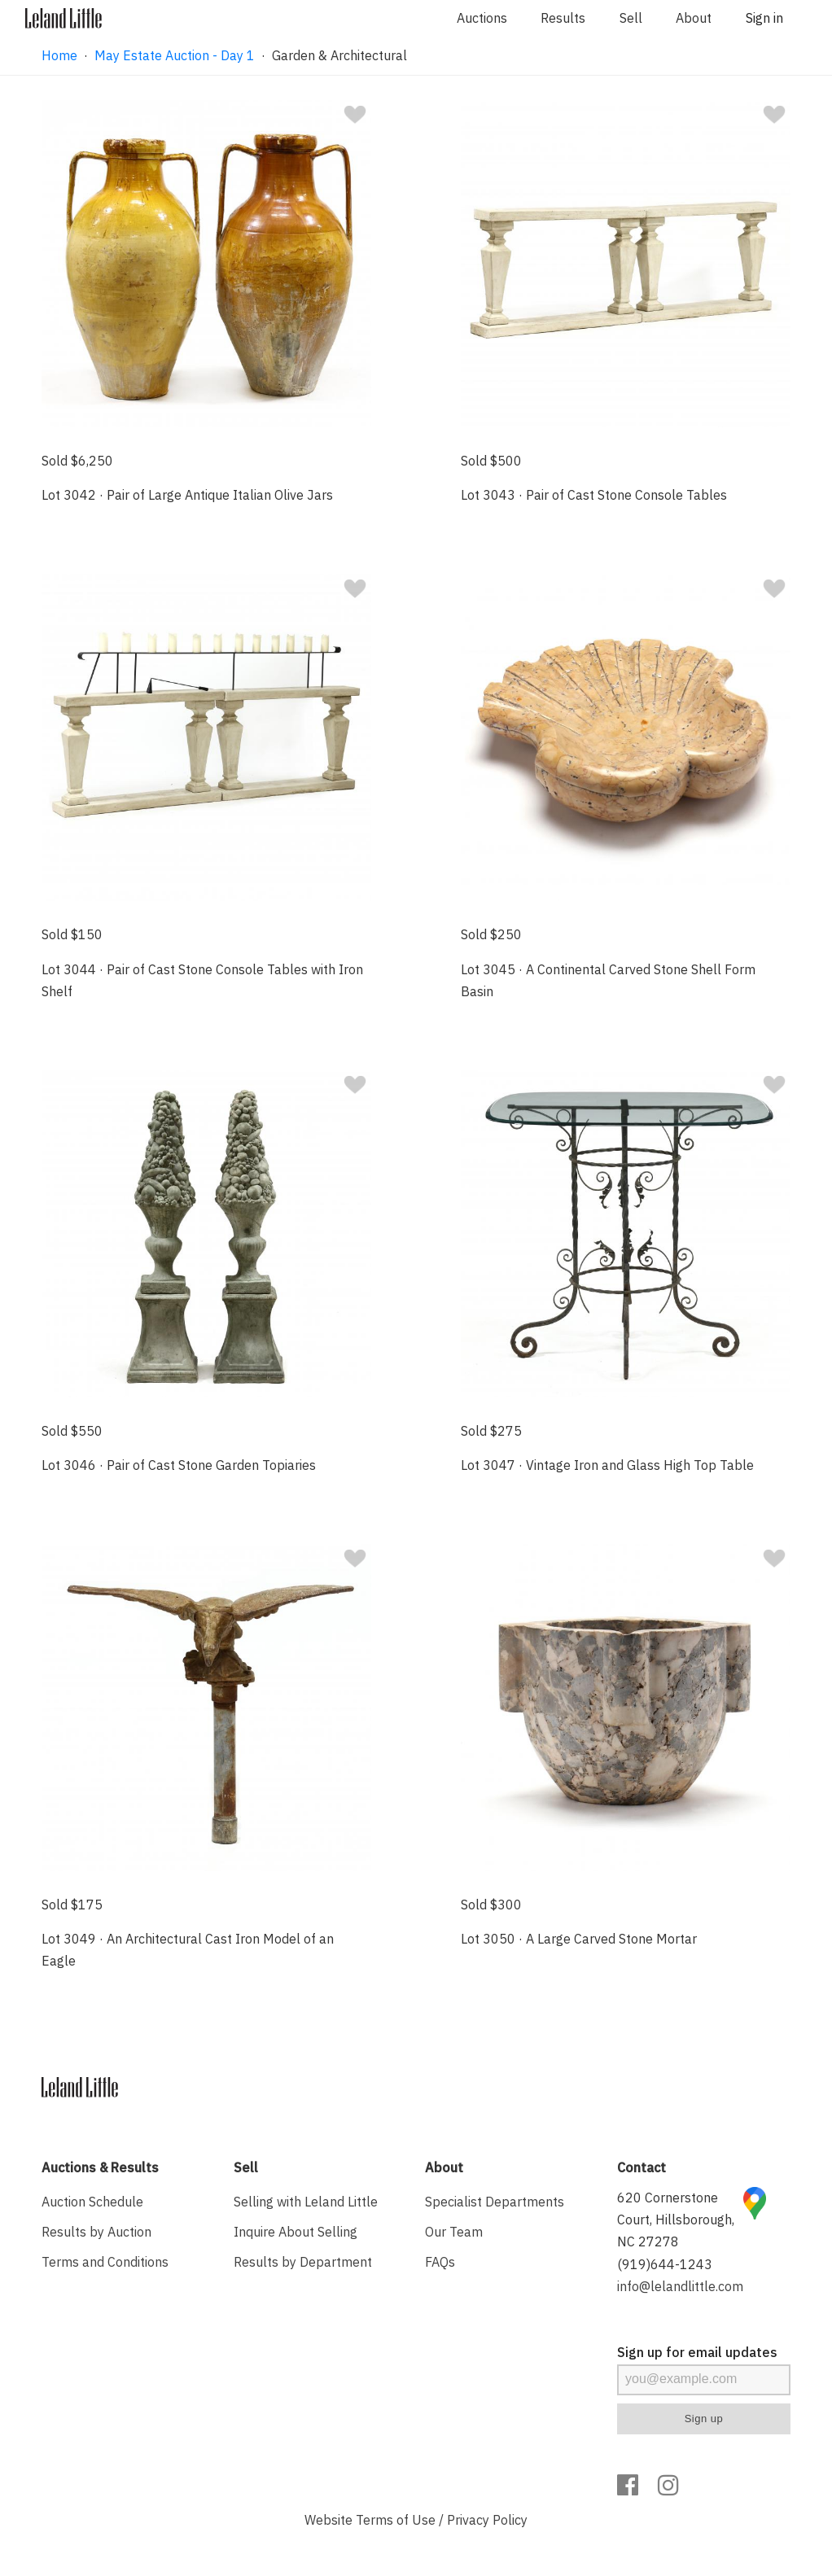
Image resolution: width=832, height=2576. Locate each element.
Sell (631, 18)
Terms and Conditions (105, 2262)
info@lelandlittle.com (680, 2286)
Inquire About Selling (295, 2232)
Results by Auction (96, 2232)
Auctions (482, 18)
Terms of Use (396, 2520)
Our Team (454, 2232)
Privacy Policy (487, 2520)
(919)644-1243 (664, 2264)
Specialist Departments (494, 2201)
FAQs (440, 2262)
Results (563, 18)
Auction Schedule (92, 2201)
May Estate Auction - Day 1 (174, 55)
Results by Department (303, 2262)
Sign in (764, 18)
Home (59, 55)
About (694, 18)
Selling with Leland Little (306, 2201)
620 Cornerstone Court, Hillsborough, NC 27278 (675, 2219)
